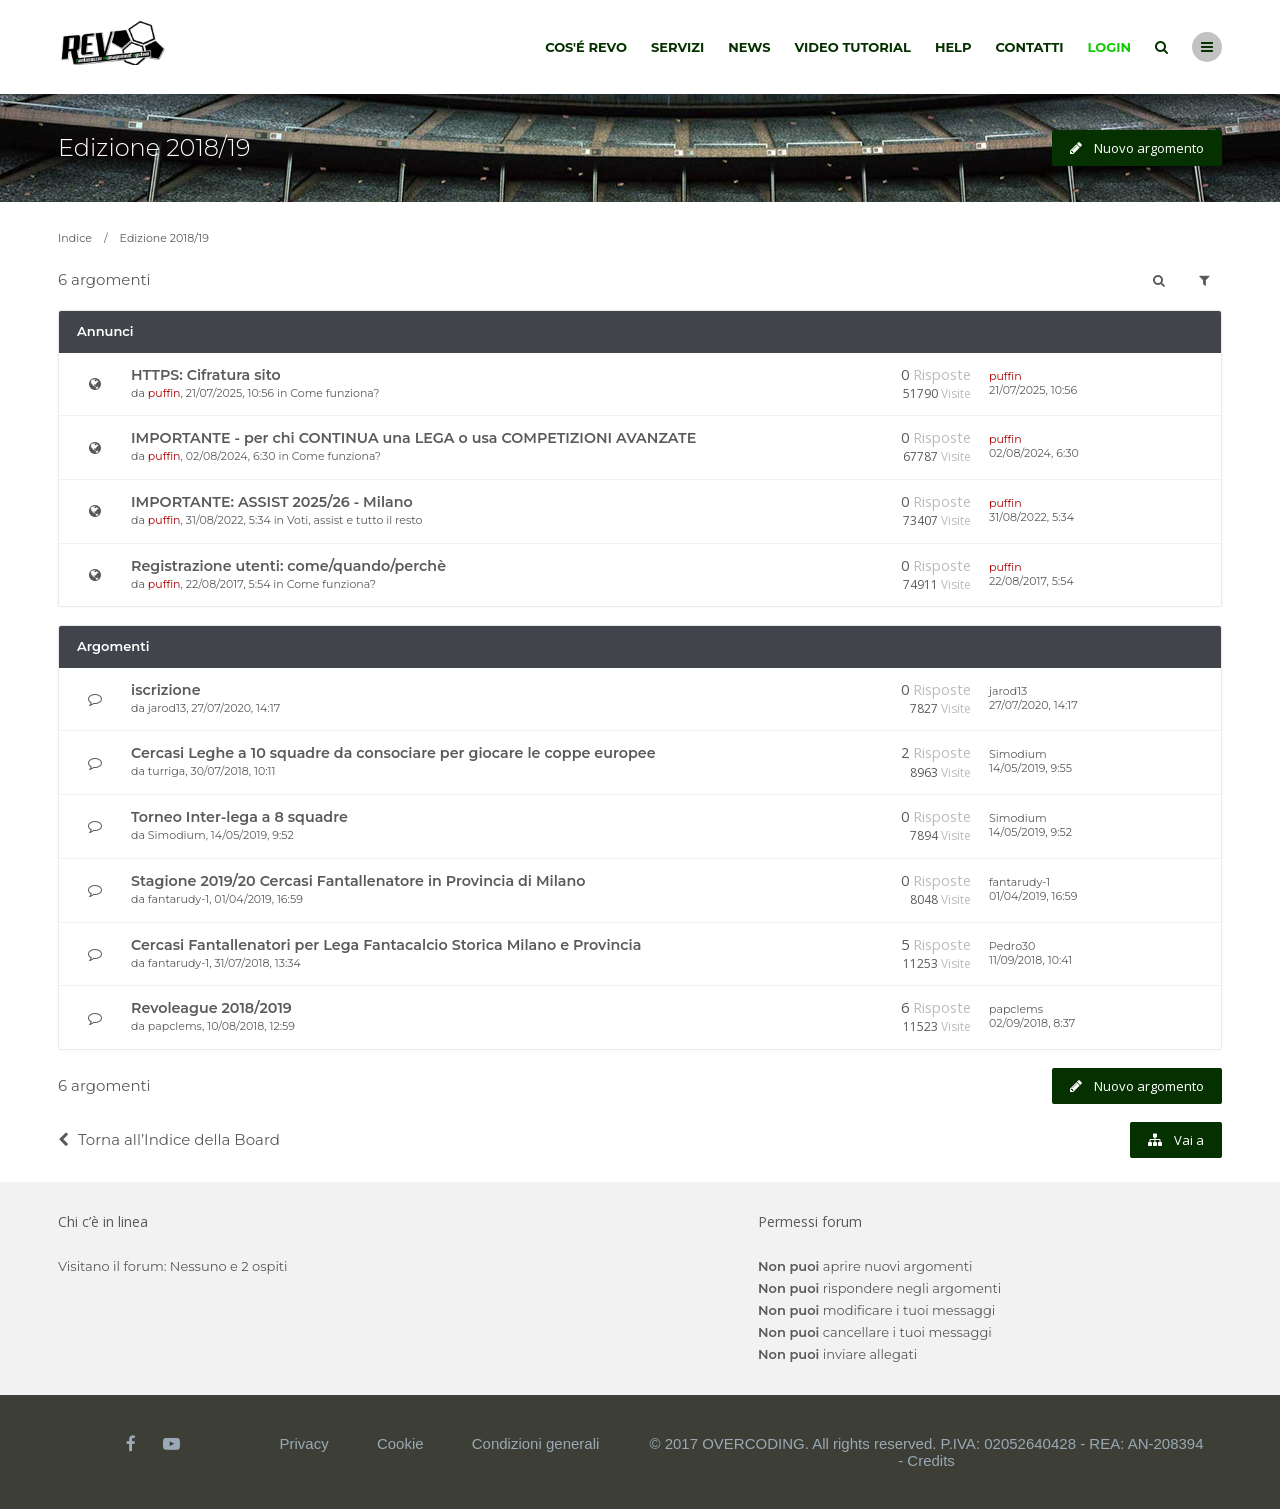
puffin (164, 393)
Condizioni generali (536, 1443)
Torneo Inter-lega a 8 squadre (239, 817)
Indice (75, 238)
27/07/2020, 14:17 (1033, 705)
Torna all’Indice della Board (169, 1139)
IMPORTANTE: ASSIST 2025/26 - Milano (272, 502)
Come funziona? (334, 393)
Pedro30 (1012, 946)
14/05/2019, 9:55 (1030, 768)
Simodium (1018, 754)
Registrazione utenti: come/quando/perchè (288, 566)
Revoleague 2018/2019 (211, 1008)
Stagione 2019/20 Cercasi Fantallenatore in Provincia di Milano (358, 881)
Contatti (1030, 47)
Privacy (304, 1443)
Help (953, 47)
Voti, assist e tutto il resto (354, 520)
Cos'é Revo (586, 47)
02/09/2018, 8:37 (1032, 1023)
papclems (175, 1026)
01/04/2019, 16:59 (1033, 896)
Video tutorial (853, 47)
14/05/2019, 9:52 (1030, 832)
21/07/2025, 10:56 (1033, 390)
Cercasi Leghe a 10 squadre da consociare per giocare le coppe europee (393, 753)
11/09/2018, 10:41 (1030, 960)
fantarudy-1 (178, 899)
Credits (931, 1460)
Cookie (400, 1443)
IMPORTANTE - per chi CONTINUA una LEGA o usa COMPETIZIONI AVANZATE (413, 438)
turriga (167, 771)
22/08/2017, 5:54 (1031, 581)
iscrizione (166, 690)
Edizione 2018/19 (154, 147)
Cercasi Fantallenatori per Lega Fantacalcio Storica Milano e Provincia (386, 945)
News (749, 47)
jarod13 (167, 708)
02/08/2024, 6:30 (1034, 453)
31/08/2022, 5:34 (1031, 517)
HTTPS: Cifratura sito (206, 375)
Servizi (677, 47)
